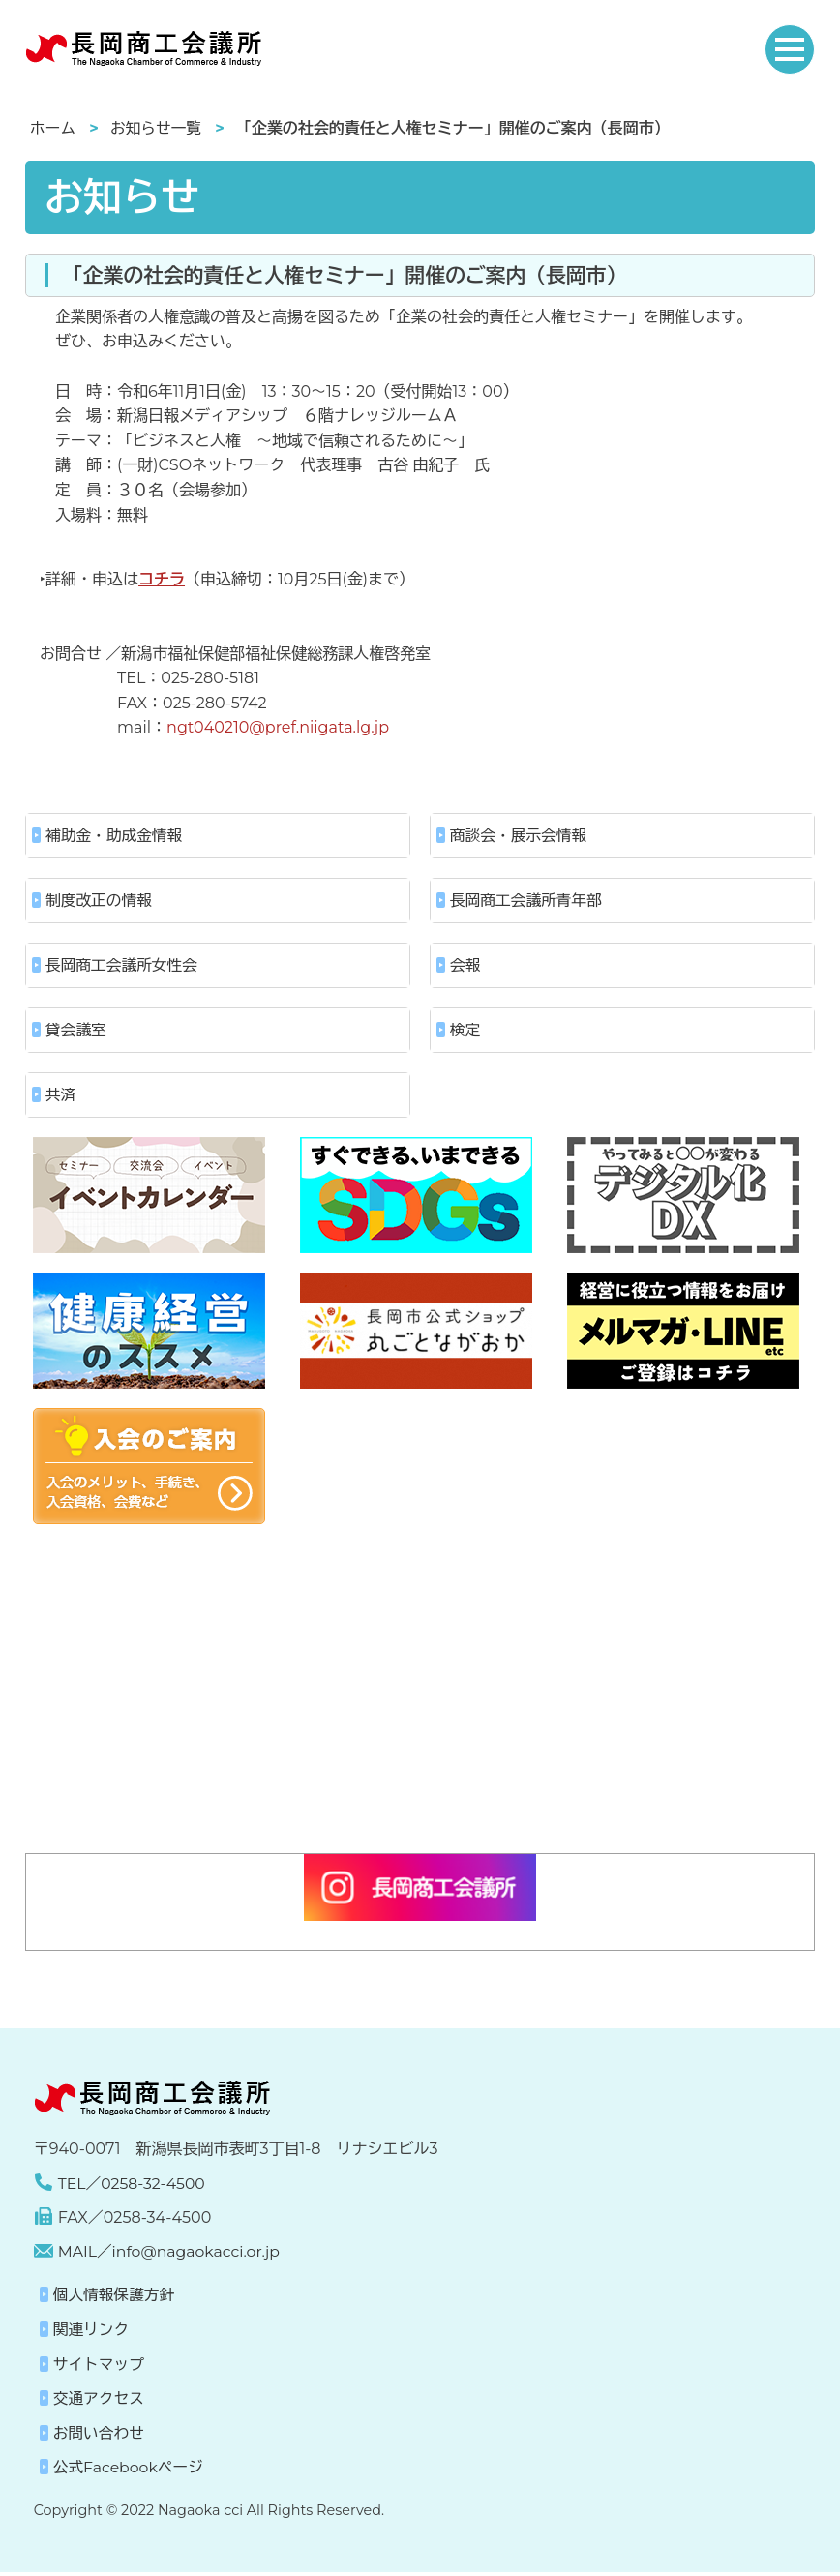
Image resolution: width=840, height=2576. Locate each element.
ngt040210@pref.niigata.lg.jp (277, 727)
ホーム (53, 128)
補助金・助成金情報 (115, 835)
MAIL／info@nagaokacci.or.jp (171, 2254)
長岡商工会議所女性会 (122, 966)
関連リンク (92, 2333)
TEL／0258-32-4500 (133, 2185)
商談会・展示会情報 (519, 835)
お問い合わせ (99, 2436)
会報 (465, 966)
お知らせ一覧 (157, 128)
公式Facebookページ (129, 2471)
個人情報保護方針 (115, 2299)
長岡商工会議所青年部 (527, 901)
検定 (465, 1032)
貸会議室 (76, 1032)
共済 (60, 1097)
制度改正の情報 (99, 901)
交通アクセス (99, 2402)
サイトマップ (99, 2367)
